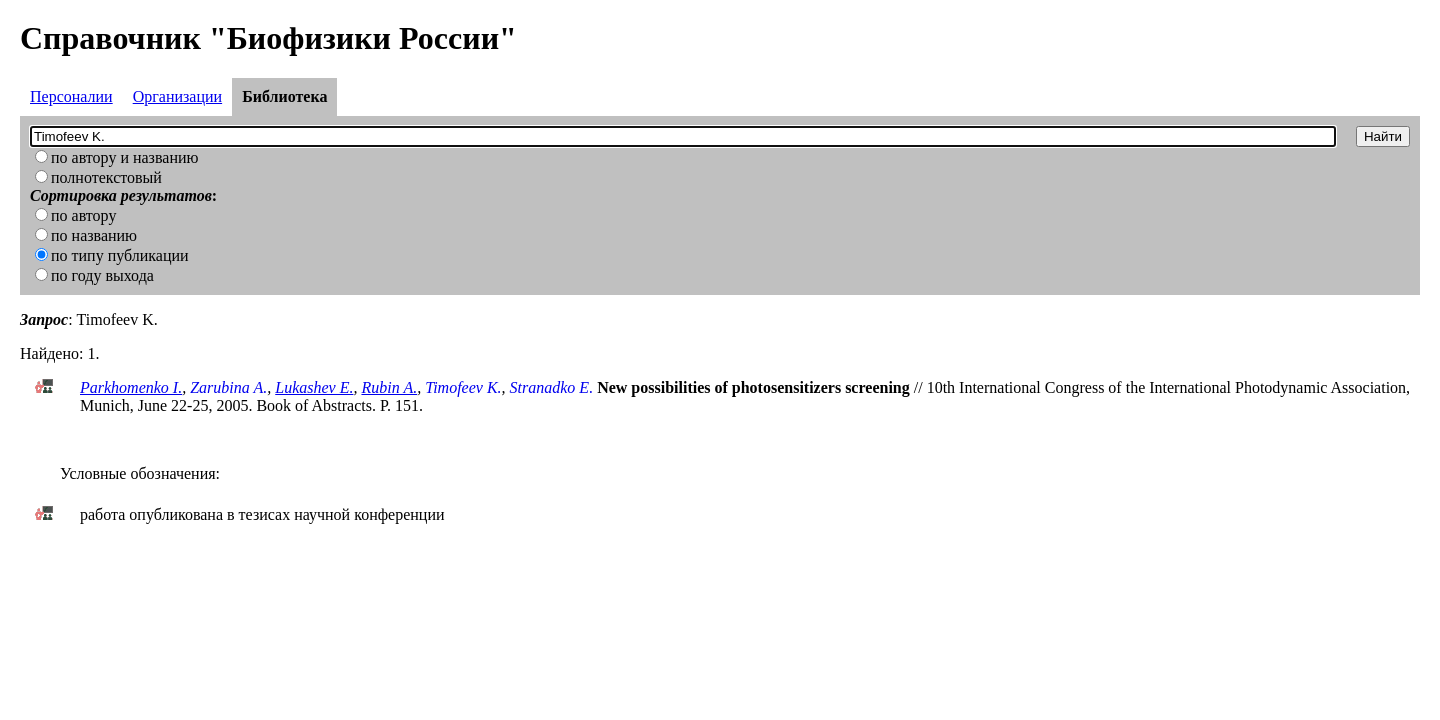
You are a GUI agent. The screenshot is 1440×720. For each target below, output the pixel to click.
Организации (177, 96)
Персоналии (71, 96)
